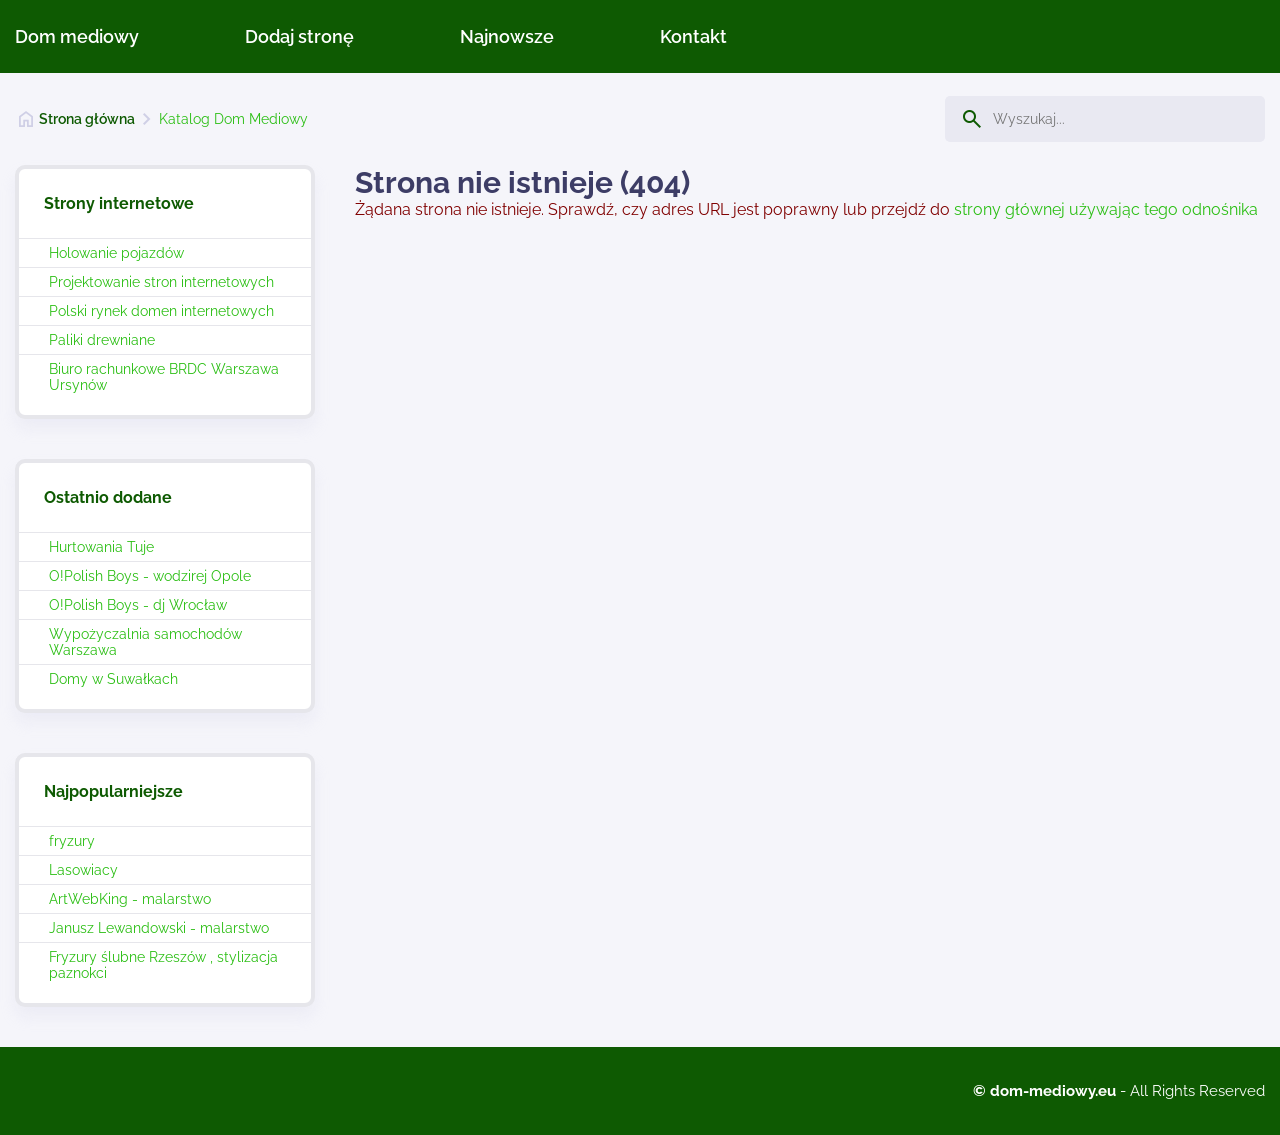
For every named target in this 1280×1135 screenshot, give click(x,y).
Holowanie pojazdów (116, 253)
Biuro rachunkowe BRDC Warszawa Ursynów (164, 377)
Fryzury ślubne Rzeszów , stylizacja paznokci (163, 965)
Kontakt (693, 36)
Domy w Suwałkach (113, 679)
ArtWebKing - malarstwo (130, 899)
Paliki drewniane (102, 340)
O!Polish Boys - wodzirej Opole (150, 576)
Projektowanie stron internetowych (161, 282)
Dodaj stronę (299, 36)
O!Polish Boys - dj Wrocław (138, 605)
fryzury (72, 841)
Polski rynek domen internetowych (161, 311)
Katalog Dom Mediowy (233, 119)
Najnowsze (507, 36)
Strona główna (87, 119)
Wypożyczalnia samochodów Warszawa (145, 642)
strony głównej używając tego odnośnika (1106, 209)
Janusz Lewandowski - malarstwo (159, 928)
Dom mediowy (77, 36)
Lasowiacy (83, 870)
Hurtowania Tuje (101, 547)
